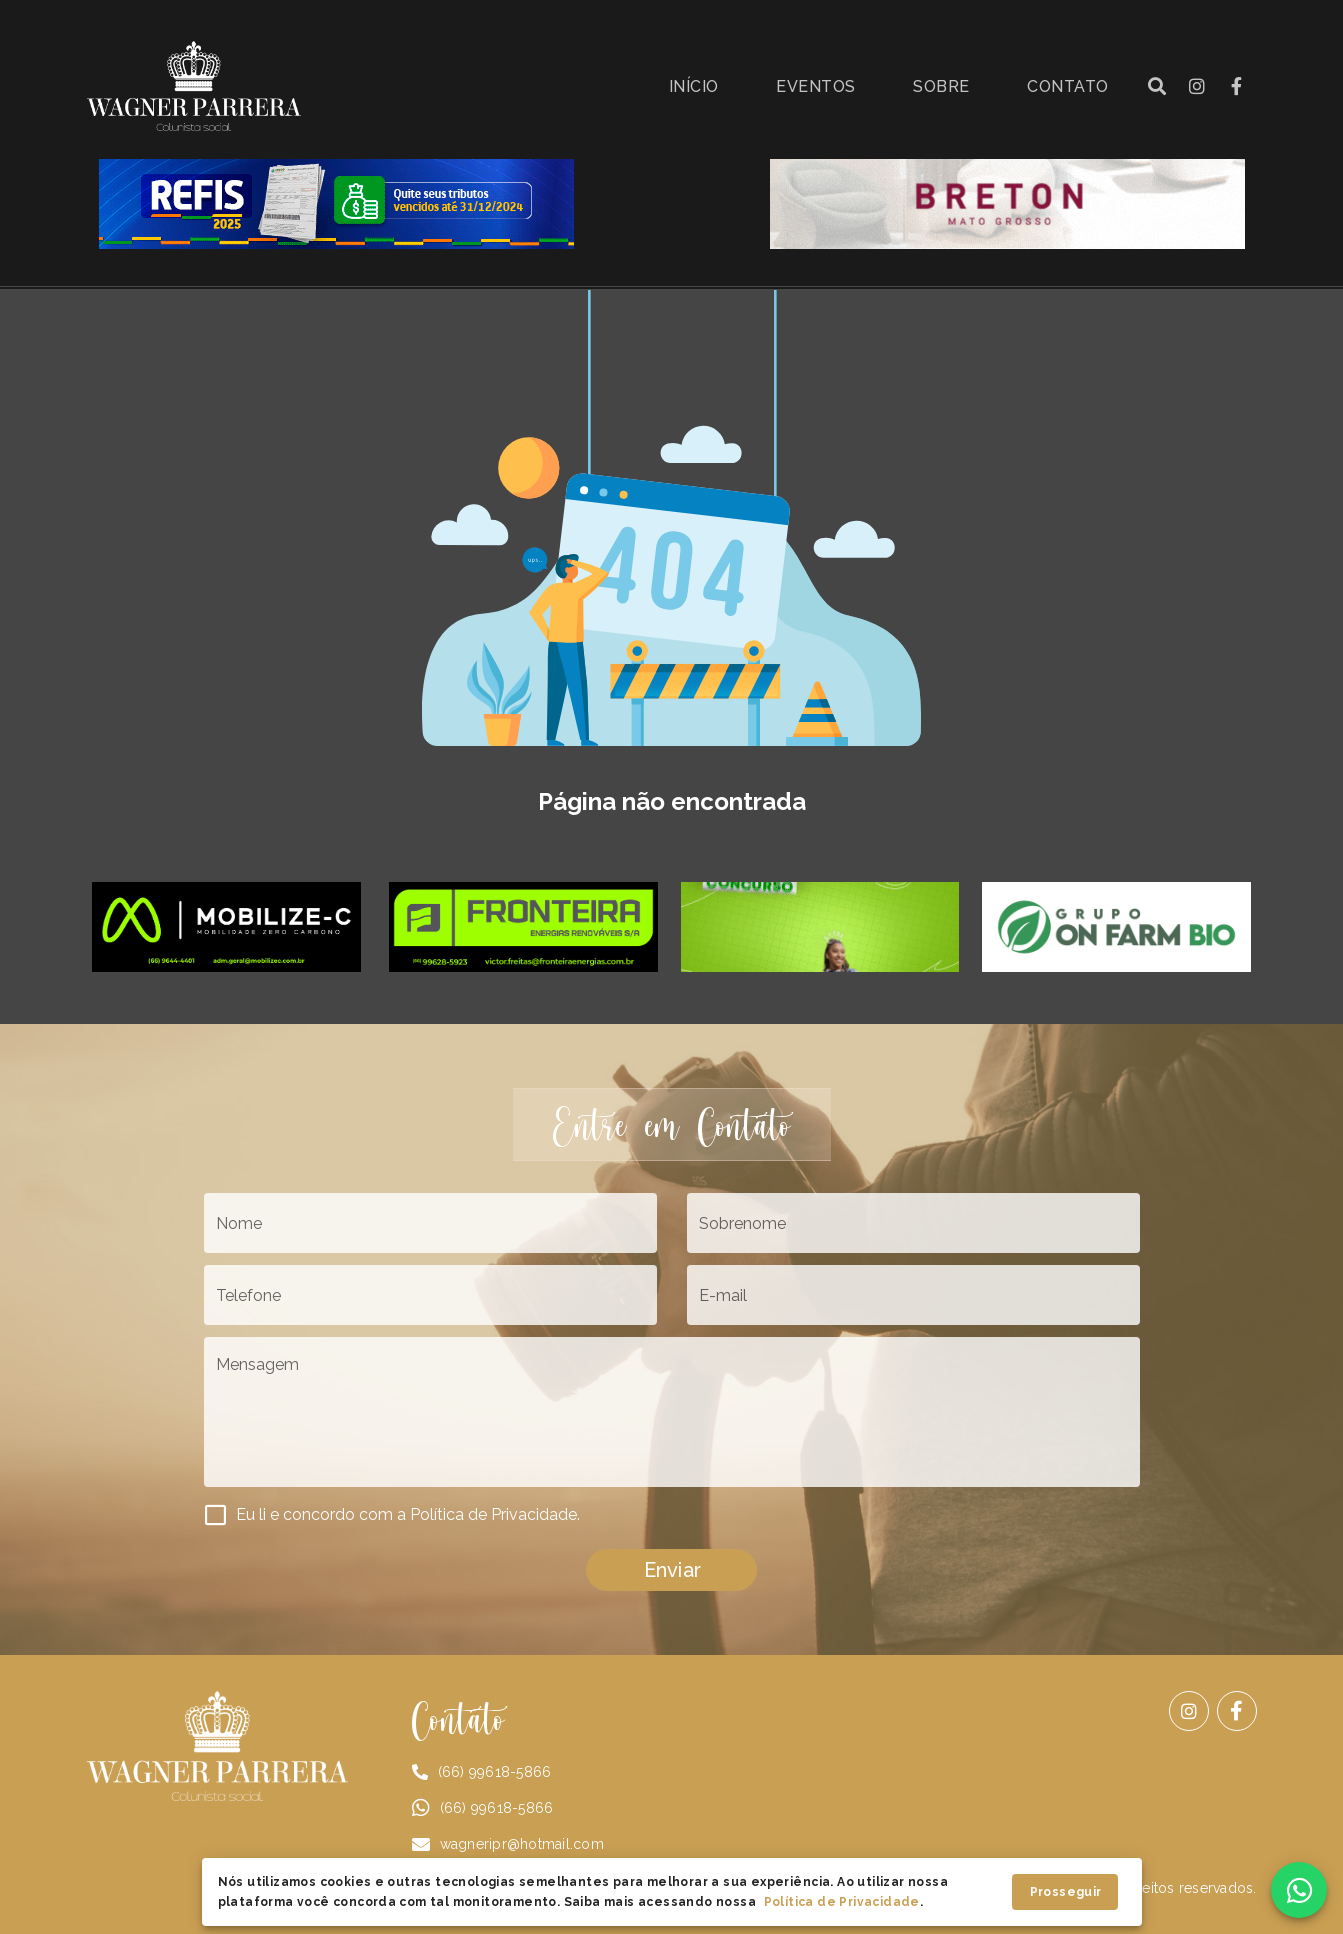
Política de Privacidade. (495, 1514)
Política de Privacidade (842, 1902)
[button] (1157, 86)
